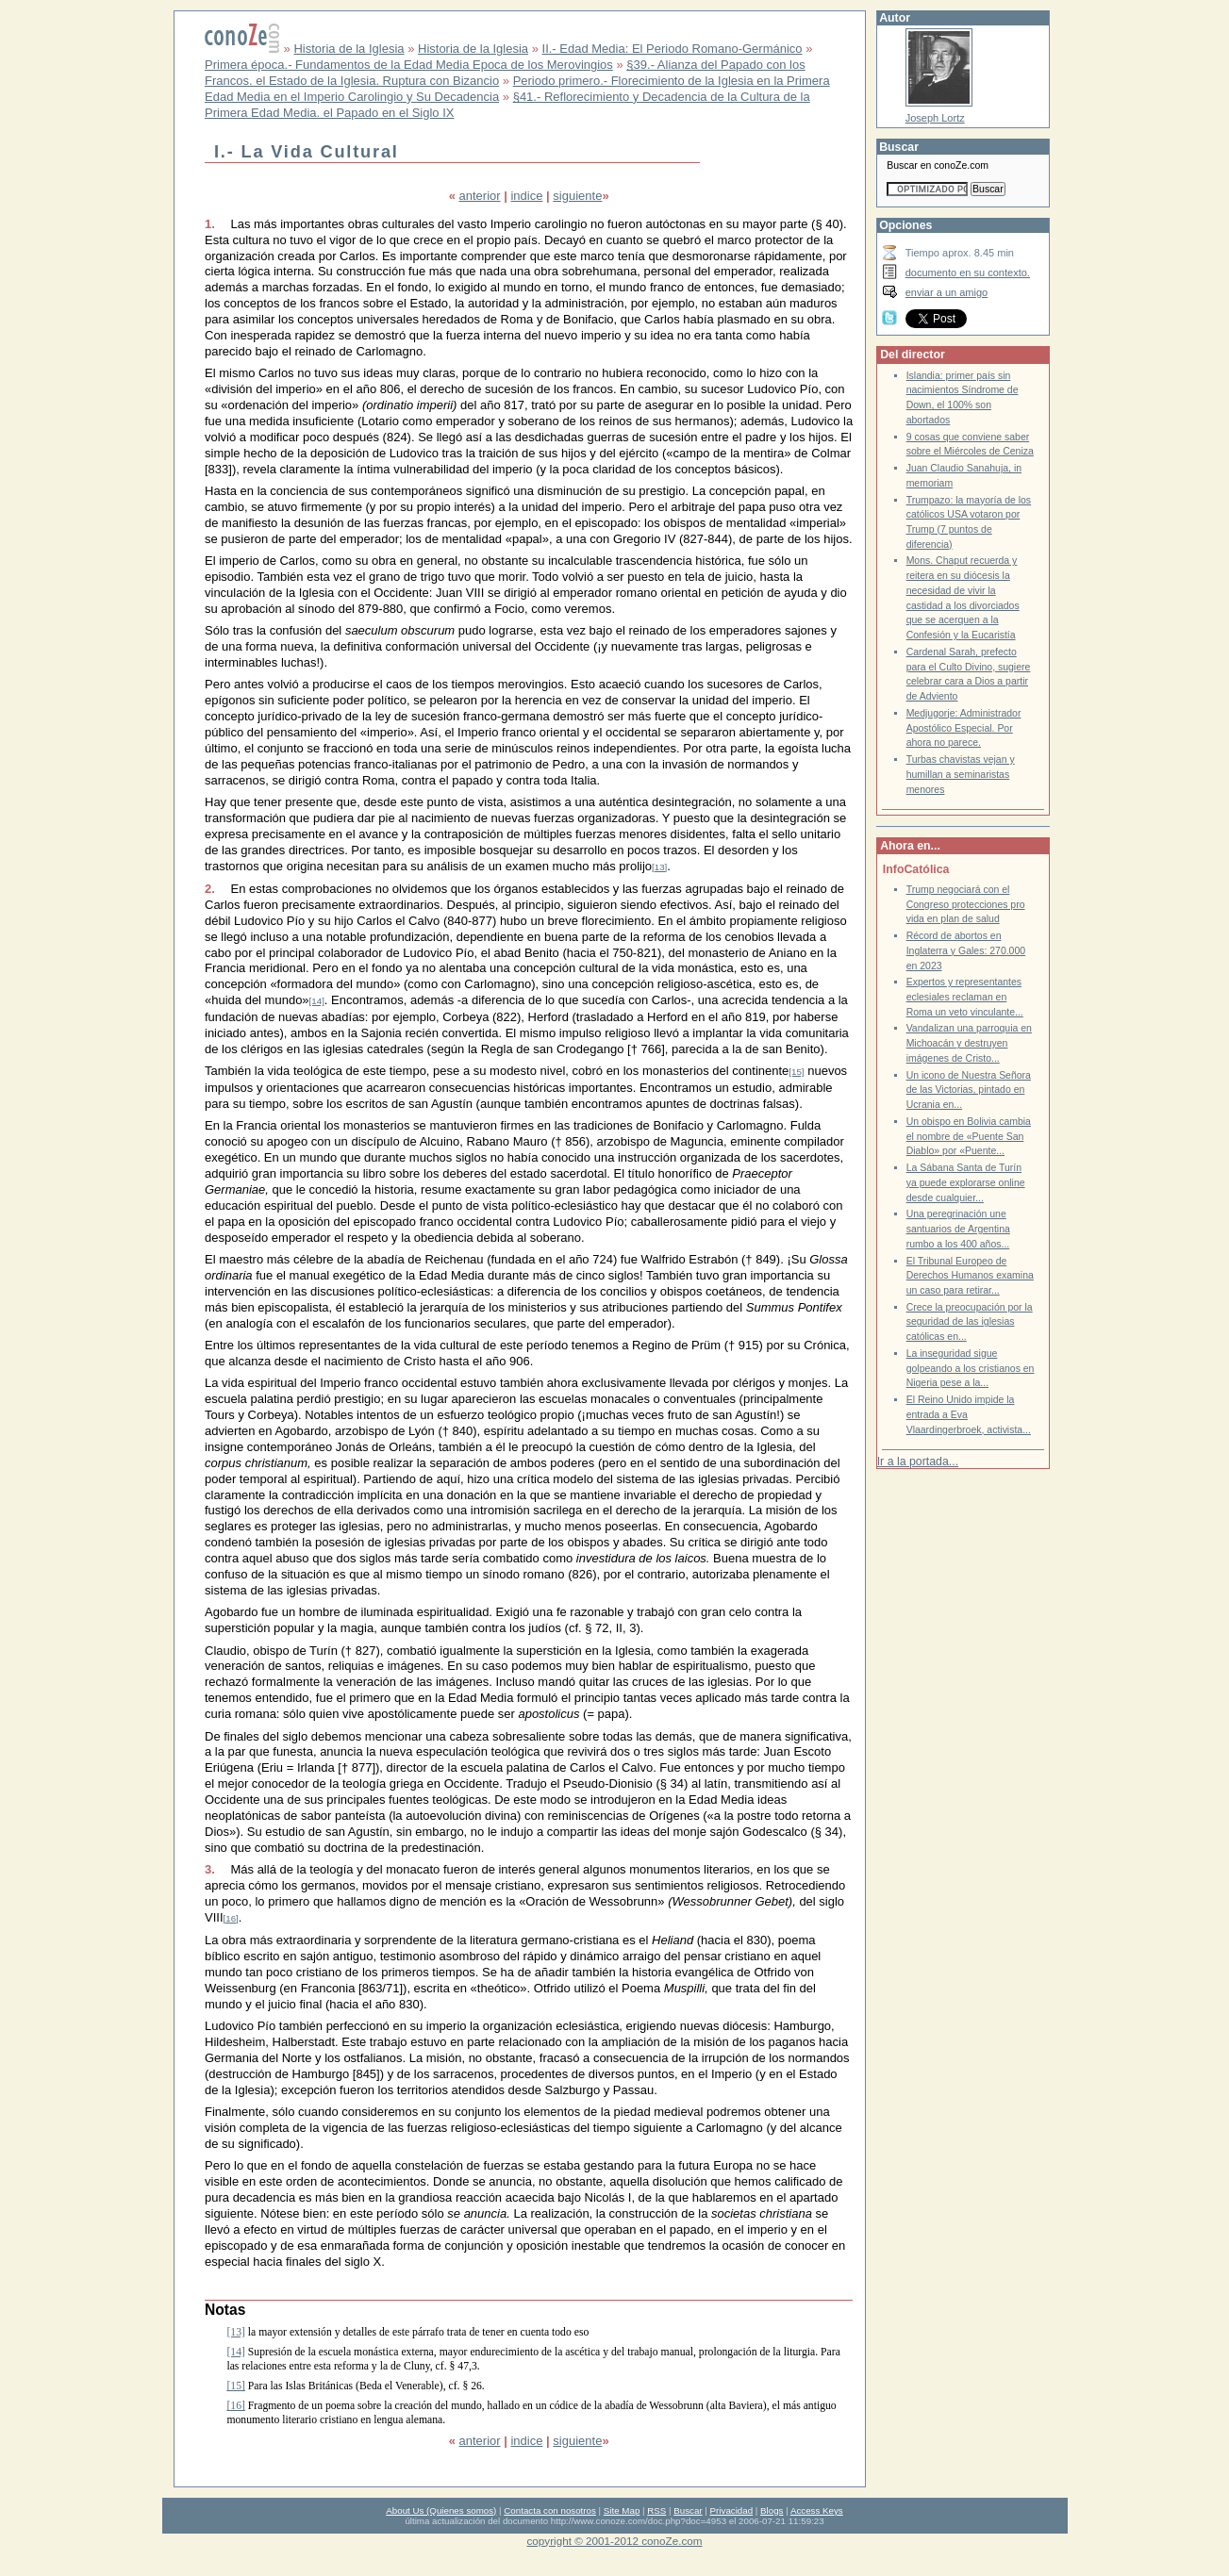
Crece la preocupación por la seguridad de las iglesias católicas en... (969, 1322)
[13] (659, 867)
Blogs (771, 2510)
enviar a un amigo (946, 292)
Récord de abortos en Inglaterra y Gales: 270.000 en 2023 (965, 950)
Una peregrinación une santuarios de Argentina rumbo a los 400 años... (958, 1228)
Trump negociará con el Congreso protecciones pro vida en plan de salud (965, 904)
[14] (316, 1001)
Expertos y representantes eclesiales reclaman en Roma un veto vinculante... (964, 996)
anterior (480, 196)
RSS (656, 2510)
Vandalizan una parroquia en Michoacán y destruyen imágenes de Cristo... (969, 1043)
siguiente (577, 196)
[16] (231, 1918)
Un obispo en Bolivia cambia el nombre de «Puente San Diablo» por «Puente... (968, 1136)
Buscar (687, 2510)
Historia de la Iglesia (348, 48)
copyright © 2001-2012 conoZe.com (615, 2541)
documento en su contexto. (967, 272)
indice (526, 196)
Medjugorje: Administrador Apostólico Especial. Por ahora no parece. (963, 728)
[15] (796, 1071)
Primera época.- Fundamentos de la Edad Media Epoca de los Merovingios (409, 65)
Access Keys (816, 2510)
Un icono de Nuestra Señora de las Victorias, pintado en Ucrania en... (968, 1090)
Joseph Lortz (935, 118)
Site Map (621, 2510)
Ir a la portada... (917, 1461)
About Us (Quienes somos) (441, 2510)
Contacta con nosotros (550, 2510)
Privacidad (732, 2510)
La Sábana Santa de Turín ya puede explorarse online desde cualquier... (965, 1182)
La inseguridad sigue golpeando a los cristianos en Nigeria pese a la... (970, 1368)
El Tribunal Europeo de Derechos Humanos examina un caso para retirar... (970, 1276)
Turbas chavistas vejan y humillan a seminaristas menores (960, 774)
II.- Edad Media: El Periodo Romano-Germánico (672, 48)
